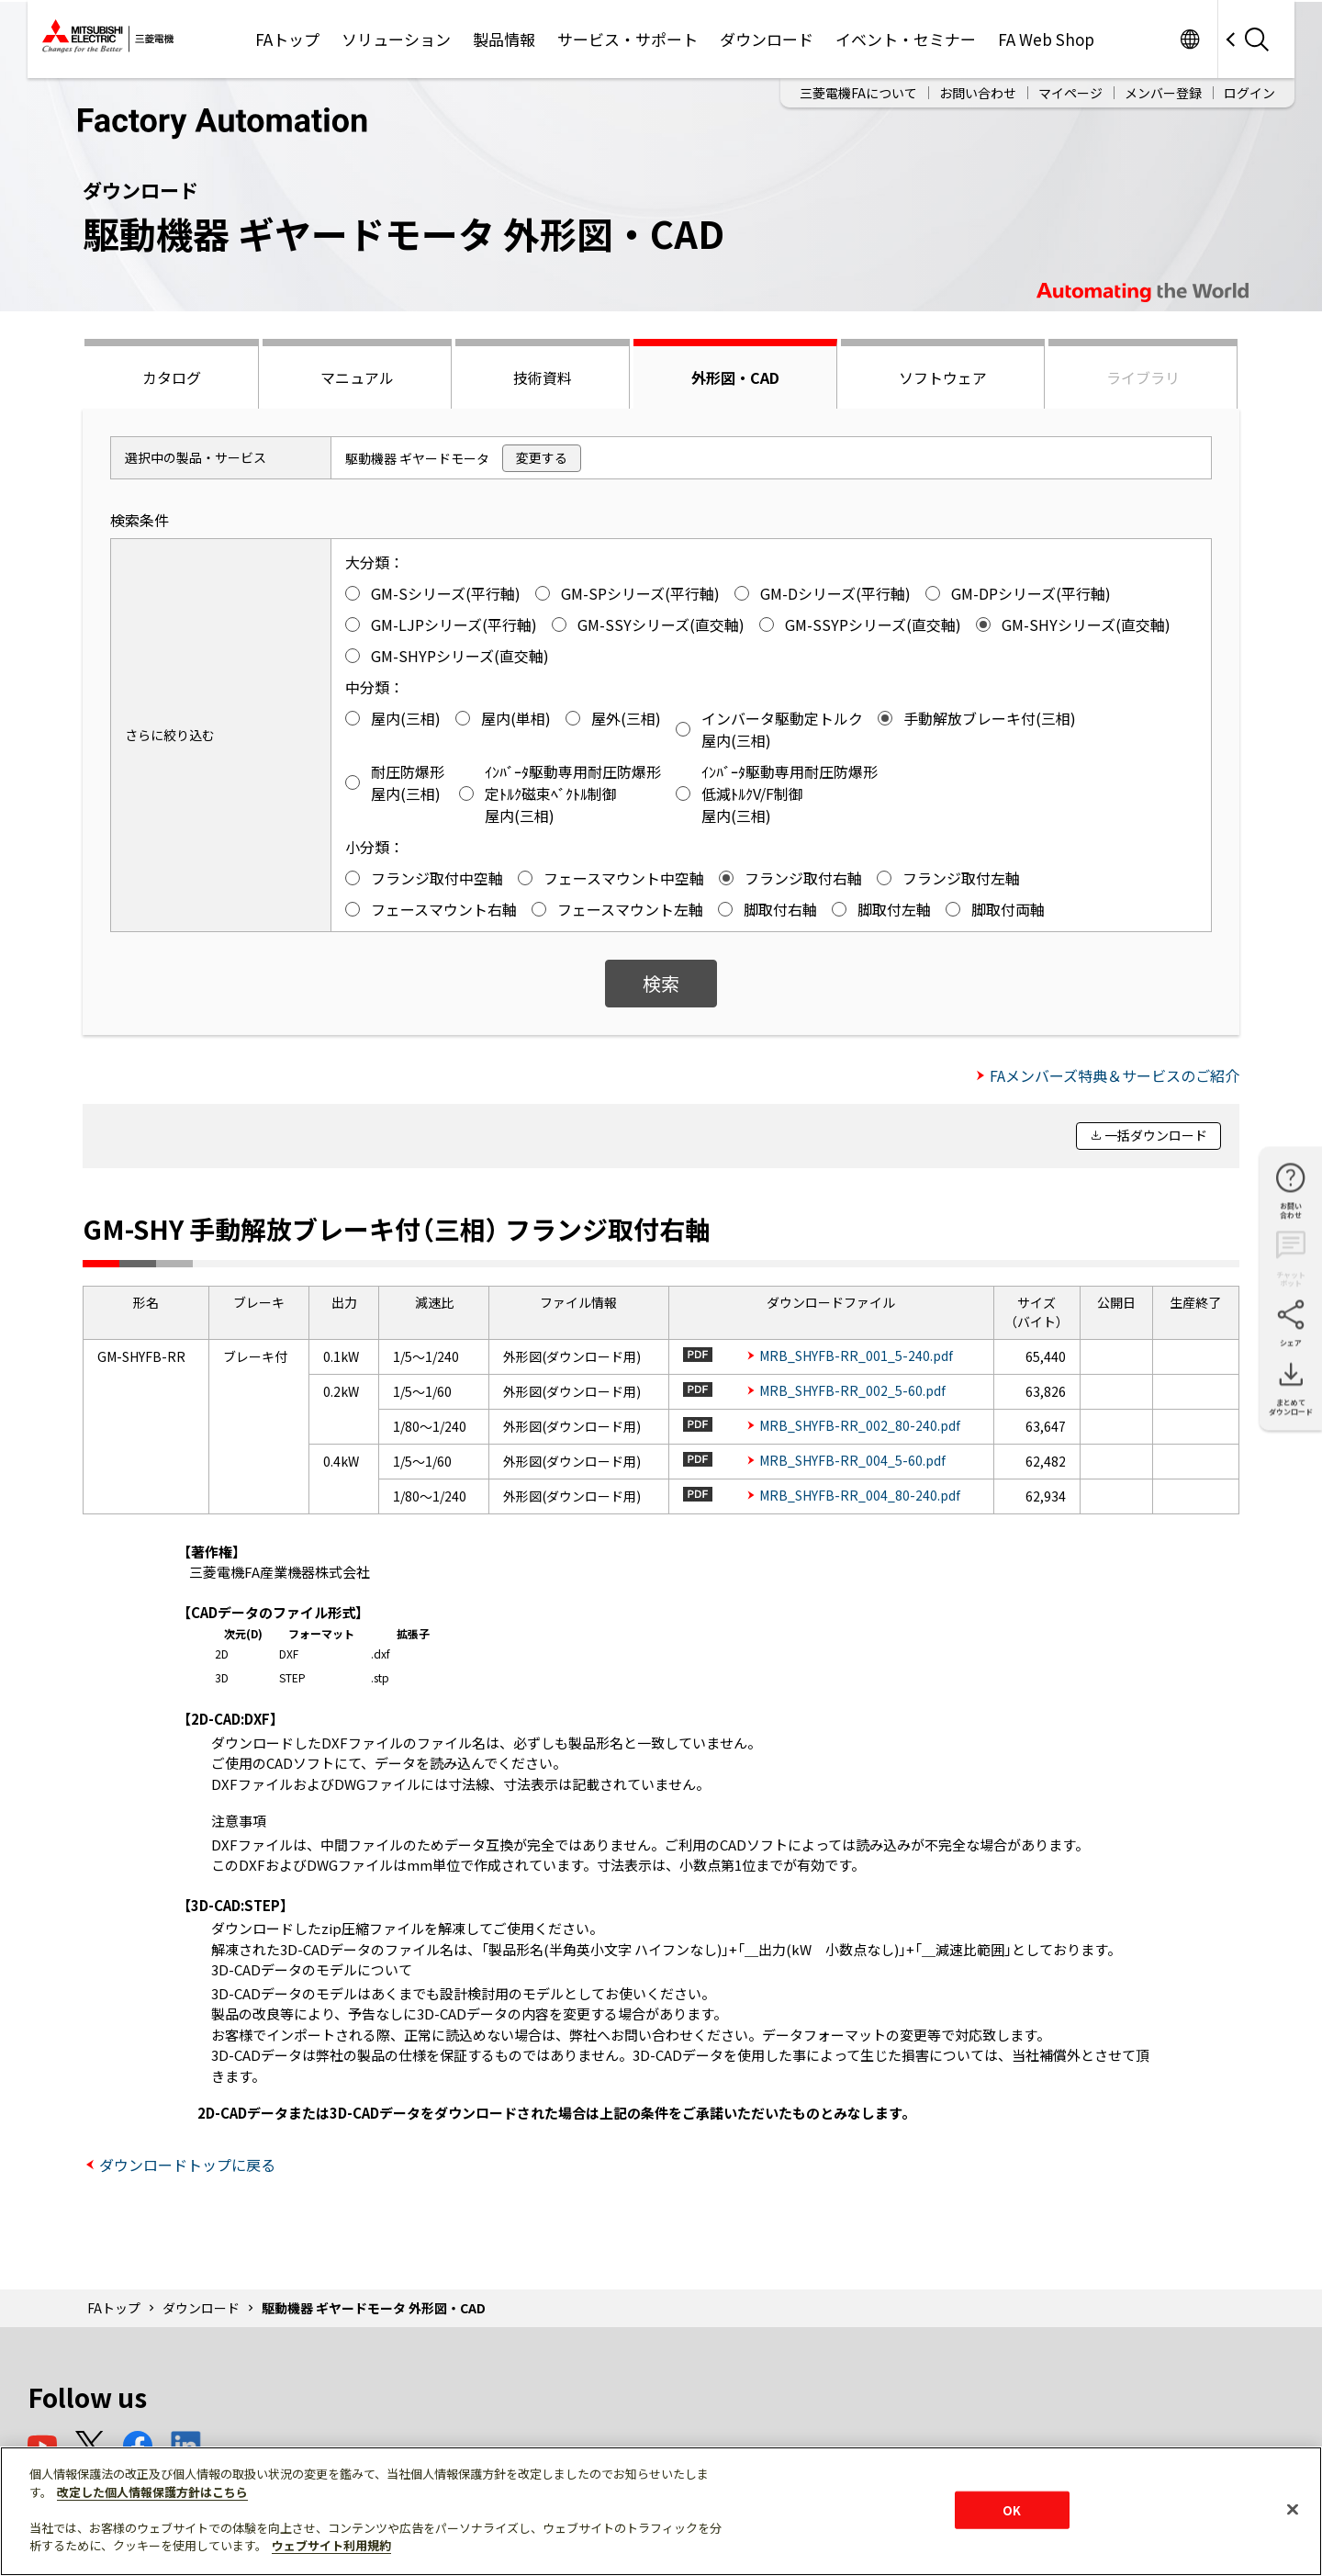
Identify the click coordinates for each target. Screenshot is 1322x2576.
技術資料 (542, 377)
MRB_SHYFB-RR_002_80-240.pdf (859, 1425)
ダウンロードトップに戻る (187, 2165)
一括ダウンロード (1155, 1135)
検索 (661, 983)
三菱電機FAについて (858, 93)
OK (1012, 2509)
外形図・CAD (735, 377)
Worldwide (1189, 39)
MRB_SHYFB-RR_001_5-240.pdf (856, 1355)
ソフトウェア (943, 377)
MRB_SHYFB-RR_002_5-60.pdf (852, 1390)
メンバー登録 (1163, 93)
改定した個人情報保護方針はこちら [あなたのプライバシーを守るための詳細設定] (152, 2492)
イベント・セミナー (905, 39)
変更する (541, 457)
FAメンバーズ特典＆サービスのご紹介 (1114, 1075)
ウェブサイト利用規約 (331, 2545)
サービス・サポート (627, 39)
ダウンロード (766, 39)
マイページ (1070, 93)
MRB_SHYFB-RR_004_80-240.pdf (859, 1495)
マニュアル (357, 377)
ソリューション (396, 39)
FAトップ (287, 39)
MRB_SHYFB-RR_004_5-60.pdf (852, 1460)
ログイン (1249, 93)
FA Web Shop (1046, 39)
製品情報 (504, 39)
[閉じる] (1292, 2509)
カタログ (171, 377)
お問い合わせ (977, 93)
